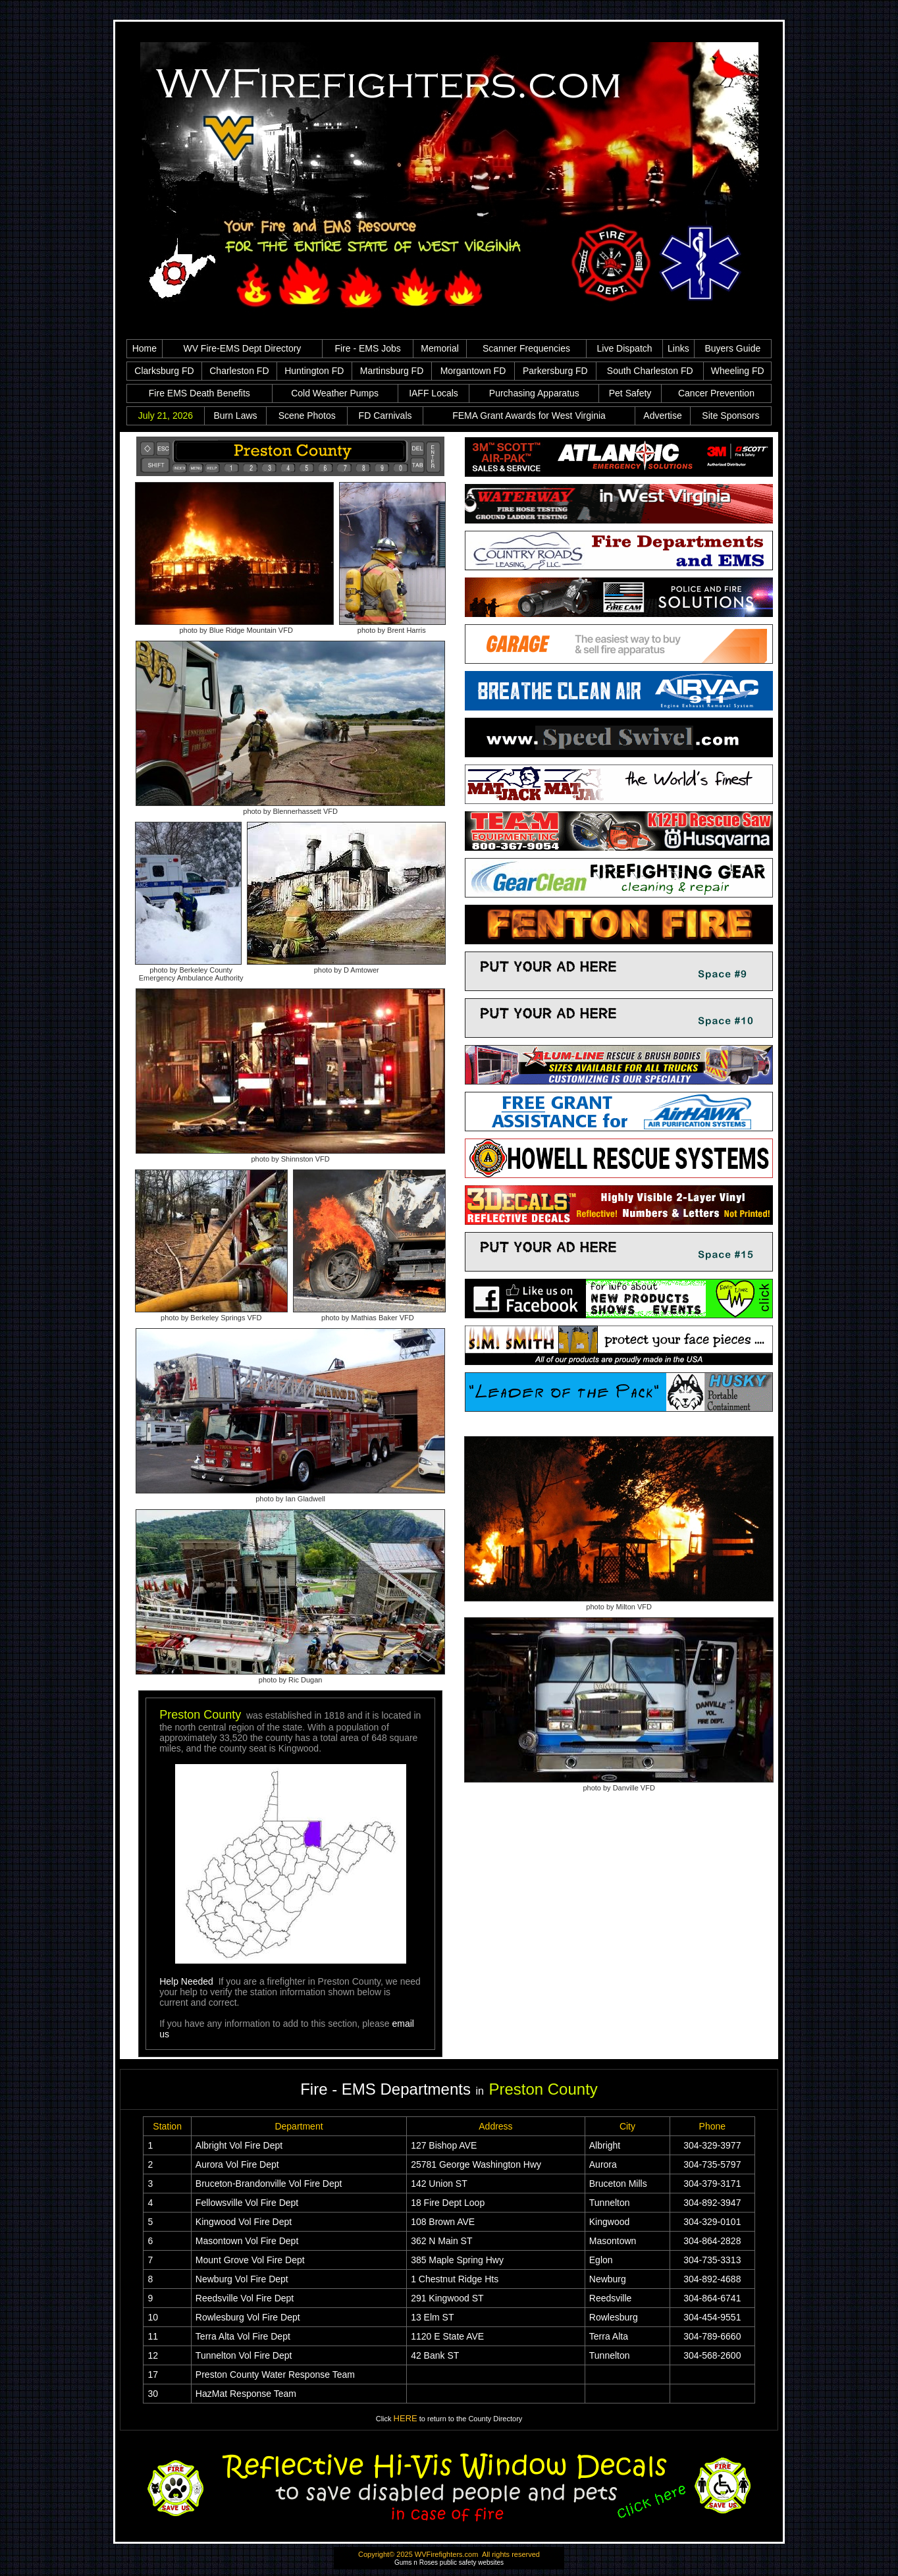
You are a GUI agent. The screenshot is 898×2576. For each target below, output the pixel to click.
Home (144, 348)
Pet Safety (630, 393)
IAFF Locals (433, 393)
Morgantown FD (473, 370)
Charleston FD (239, 370)
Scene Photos (307, 415)
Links (678, 348)
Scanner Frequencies (526, 348)
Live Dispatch (624, 348)
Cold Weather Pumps (335, 393)
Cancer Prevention (716, 393)
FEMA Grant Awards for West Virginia (529, 415)
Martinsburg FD (391, 370)
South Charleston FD (650, 370)
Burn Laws (235, 415)
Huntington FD (314, 370)
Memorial (440, 348)
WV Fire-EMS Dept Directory (242, 348)
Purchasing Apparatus (534, 393)
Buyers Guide (732, 348)
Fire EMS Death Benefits (199, 393)
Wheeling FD (737, 370)
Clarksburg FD (164, 370)
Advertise (662, 415)
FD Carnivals (385, 415)
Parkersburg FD (555, 370)
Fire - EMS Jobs (367, 348)
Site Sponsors (730, 415)
